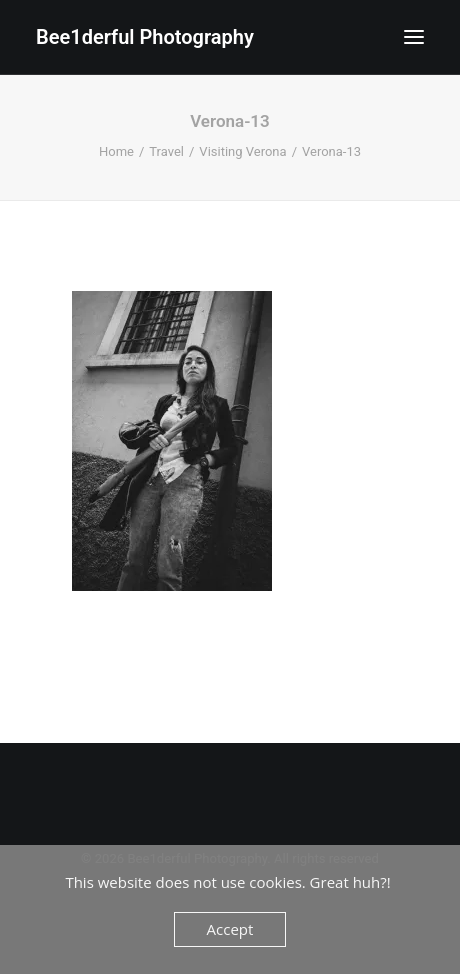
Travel (166, 151)
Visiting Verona (242, 151)
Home (116, 151)
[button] (414, 37)
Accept (230, 929)
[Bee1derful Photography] (145, 37)
